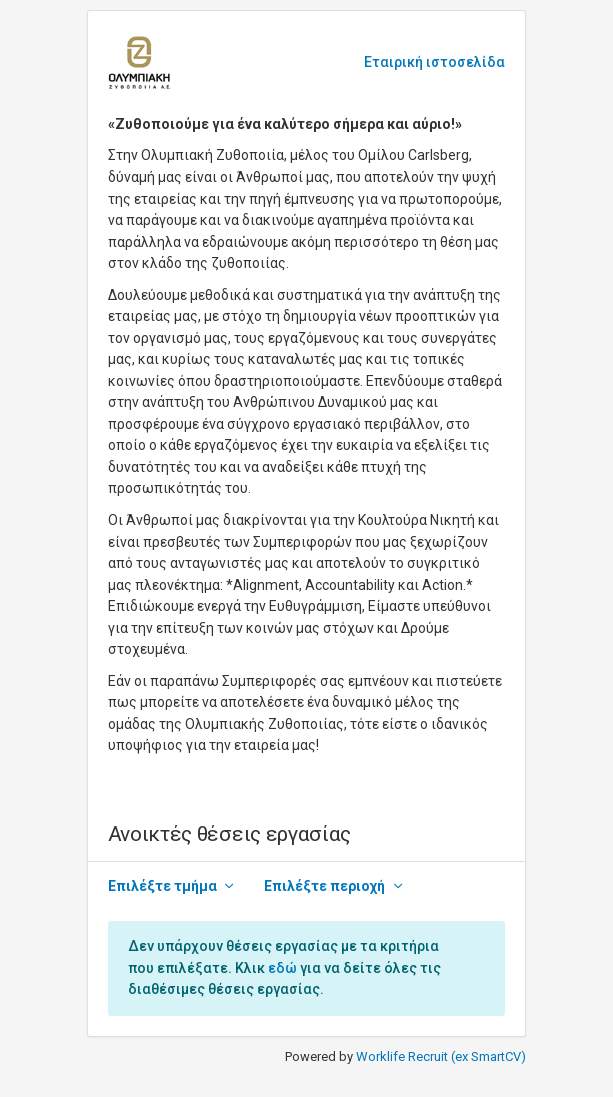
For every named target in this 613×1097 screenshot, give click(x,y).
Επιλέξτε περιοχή (324, 886)
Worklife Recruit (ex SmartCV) (441, 1056)
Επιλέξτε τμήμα (162, 886)
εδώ (282, 968)
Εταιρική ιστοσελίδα (434, 62)
